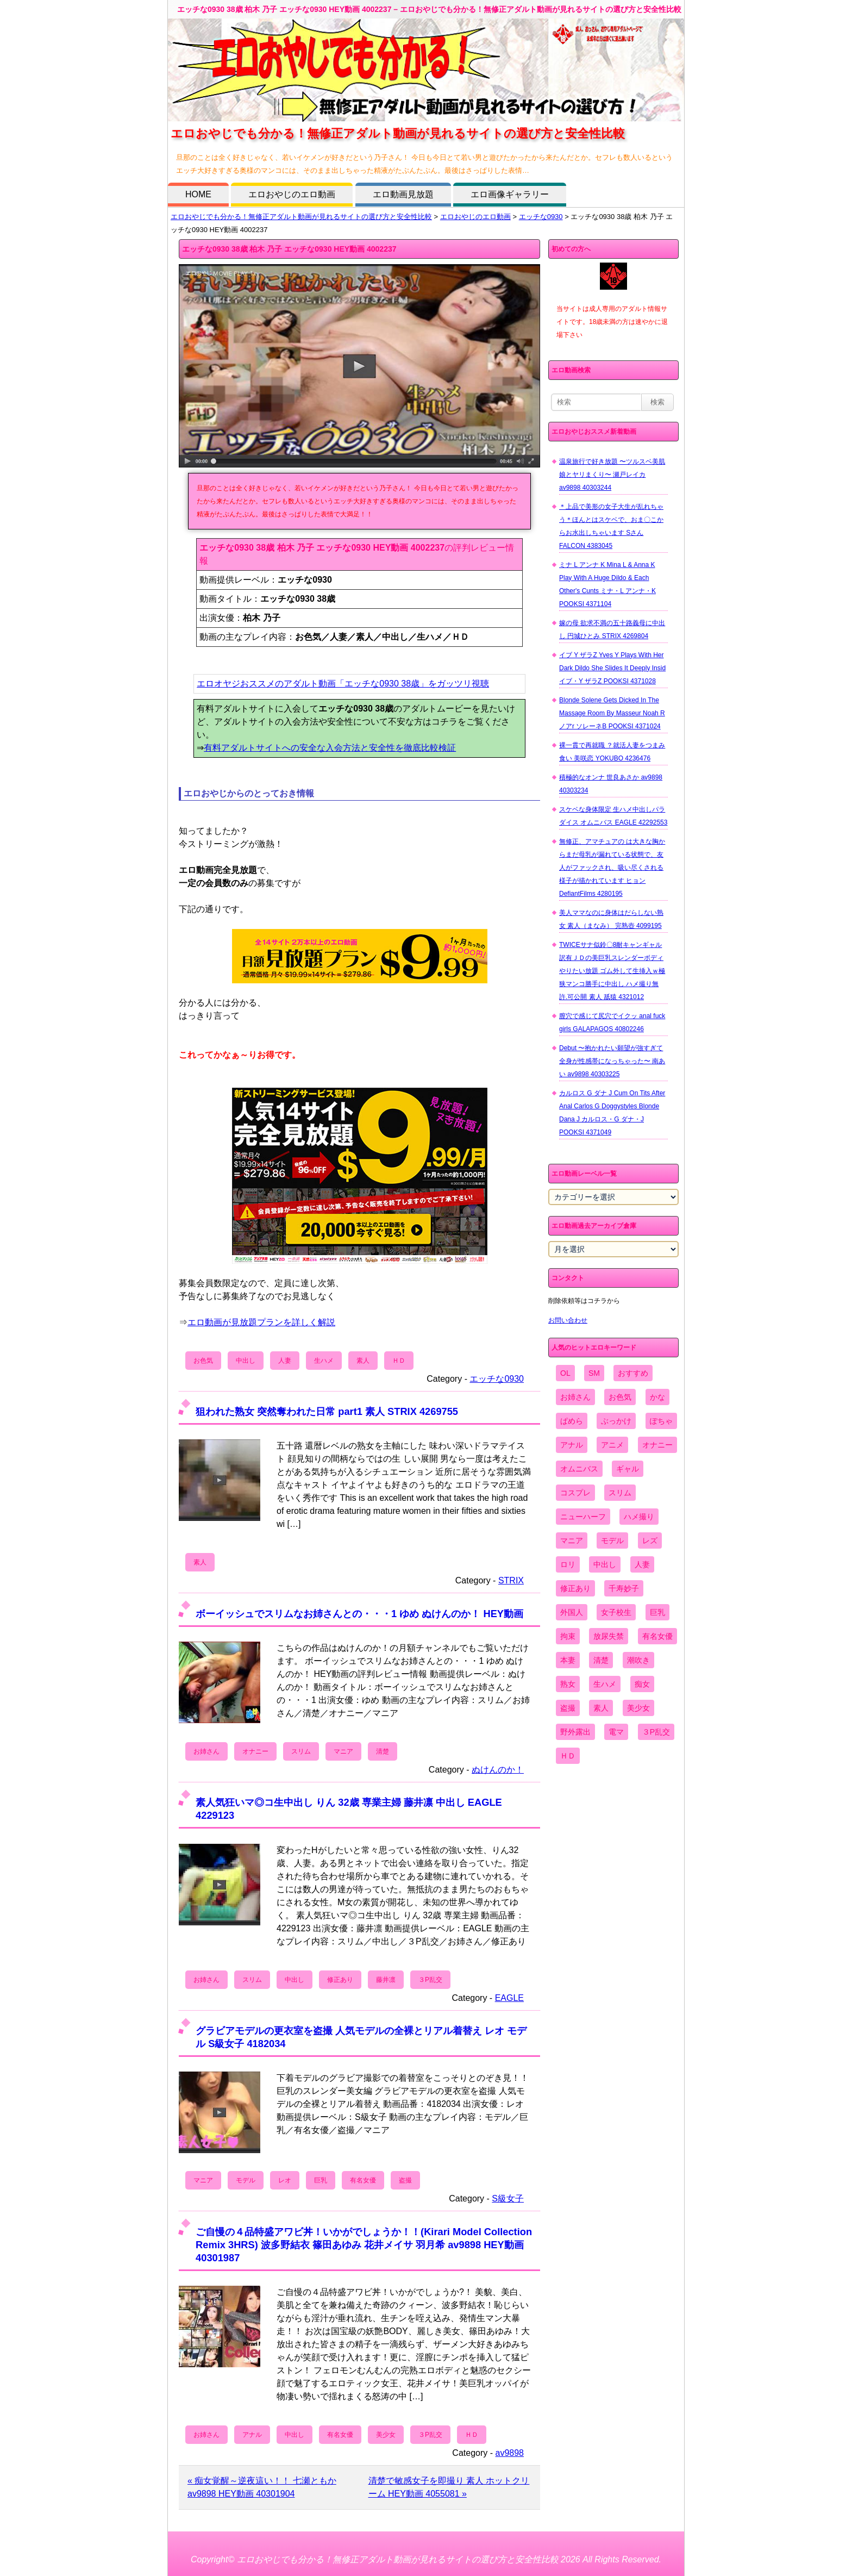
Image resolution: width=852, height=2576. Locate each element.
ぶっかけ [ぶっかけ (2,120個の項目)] (616, 1421)
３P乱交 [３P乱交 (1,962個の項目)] (656, 1731)
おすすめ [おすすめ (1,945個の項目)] (633, 1373)
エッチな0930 (541, 217)
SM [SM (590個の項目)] (594, 1373)
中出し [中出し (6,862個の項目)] (604, 1564)
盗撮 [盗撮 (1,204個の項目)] (567, 1708)
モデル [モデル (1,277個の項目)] (612, 1540)
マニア (343, 1751)
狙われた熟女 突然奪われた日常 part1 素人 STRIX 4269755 (327, 1411)
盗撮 (405, 2180)
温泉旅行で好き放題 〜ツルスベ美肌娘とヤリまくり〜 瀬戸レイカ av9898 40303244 (612, 474)
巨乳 (320, 2180)
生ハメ (324, 1360)
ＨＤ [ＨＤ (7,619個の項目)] (567, 1755)
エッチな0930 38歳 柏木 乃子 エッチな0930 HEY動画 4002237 (289, 249)
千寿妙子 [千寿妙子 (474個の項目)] (624, 1588)
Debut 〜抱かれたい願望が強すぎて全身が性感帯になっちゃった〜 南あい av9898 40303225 (612, 1061)
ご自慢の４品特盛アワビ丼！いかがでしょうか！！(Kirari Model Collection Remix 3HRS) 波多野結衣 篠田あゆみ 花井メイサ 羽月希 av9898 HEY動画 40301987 (364, 2244)
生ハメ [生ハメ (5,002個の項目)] (604, 1684)
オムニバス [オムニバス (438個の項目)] (579, 1468)
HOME (198, 194)
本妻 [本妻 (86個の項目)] (567, 1660)
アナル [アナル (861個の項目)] (571, 1444)
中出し (245, 1360)
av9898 (510, 2453)
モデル (245, 2180)
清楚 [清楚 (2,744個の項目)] (601, 1660)
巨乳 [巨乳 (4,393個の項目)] (657, 1612)
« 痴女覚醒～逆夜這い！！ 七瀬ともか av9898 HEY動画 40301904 (261, 2487)
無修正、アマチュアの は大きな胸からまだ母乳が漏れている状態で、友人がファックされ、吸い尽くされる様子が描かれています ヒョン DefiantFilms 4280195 (612, 867)
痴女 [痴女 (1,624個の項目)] (642, 1684)
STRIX (511, 1580)
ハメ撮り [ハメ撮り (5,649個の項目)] (639, 1516)
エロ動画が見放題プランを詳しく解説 (261, 1322)
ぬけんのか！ (498, 1769)
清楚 (382, 1751)
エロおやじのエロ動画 (291, 194)
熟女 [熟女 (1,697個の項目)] (567, 1684)
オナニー (255, 1751)
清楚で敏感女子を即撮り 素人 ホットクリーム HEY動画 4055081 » (449, 2487)
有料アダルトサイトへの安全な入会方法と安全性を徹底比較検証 (330, 747)
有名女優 (363, 2180)
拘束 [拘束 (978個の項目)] (567, 1636)
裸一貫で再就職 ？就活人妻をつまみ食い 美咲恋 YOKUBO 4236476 (612, 751)
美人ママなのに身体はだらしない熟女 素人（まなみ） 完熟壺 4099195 (611, 919)
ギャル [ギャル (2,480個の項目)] (627, 1468)
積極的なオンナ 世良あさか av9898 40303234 (610, 784)
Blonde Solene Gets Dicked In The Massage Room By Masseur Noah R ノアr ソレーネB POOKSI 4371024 (612, 713)
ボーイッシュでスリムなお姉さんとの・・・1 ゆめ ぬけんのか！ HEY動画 (359, 1613)
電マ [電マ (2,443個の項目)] (616, 1731)
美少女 (386, 2434)
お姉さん (206, 1751)
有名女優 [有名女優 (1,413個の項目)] (657, 1636)
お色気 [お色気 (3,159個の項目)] (620, 1397)
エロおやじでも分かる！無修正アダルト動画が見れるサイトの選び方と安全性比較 (301, 217)
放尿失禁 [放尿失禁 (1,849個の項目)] (608, 1636)
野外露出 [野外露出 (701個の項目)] (575, 1731)
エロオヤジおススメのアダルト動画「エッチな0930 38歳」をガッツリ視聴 (343, 683)
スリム (301, 1751)
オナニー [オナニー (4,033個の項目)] (657, 1444)
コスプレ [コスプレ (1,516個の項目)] (575, 1492)
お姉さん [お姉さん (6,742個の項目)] (575, 1397)
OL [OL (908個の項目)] (565, 1373)
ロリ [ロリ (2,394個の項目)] (567, 1564)
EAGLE (509, 1998)
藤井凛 (386, 1980)
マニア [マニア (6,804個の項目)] (571, 1540)
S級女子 (508, 2198)
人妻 (284, 1360)
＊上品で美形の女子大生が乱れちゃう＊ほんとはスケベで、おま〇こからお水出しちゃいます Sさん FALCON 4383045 (611, 526)
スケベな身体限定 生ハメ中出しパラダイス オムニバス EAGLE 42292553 (613, 816)
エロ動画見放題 (403, 194)
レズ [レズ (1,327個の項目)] (649, 1540)
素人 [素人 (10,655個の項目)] (601, 1708)
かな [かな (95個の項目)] (657, 1397)
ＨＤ (398, 1360)
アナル (252, 2434)
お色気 (203, 1360)
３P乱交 (430, 1980)
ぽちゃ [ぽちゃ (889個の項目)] (661, 1421)
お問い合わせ (567, 1320)
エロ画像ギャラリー (510, 194)
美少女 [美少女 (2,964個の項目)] (638, 1708)
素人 (362, 1360)
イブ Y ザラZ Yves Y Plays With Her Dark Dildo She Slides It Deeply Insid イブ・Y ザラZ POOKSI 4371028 (612, 668)
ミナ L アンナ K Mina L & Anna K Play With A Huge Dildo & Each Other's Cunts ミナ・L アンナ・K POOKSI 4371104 (607, 584)
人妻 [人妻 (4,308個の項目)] (642, 1564)
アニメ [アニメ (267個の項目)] (612, 1444)
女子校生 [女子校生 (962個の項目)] (616, 1612)
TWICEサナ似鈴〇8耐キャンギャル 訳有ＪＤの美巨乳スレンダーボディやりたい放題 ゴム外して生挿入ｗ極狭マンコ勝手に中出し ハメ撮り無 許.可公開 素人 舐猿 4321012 (612, 971)
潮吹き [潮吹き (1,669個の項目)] (638, 1660)
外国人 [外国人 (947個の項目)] (571, 1612)
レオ (284, 2180)
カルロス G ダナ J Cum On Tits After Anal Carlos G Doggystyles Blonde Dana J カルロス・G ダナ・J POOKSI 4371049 (612, 1112)
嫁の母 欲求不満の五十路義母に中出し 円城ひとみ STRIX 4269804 (612, 629)
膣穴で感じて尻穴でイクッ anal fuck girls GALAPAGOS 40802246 (612, 1022)
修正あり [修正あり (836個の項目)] (575, 1588)
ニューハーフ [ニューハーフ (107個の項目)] (583, 1516)
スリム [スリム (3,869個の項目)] (620, 1492)
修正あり (340, 1980)
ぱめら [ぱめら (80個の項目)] (571, 1421)
